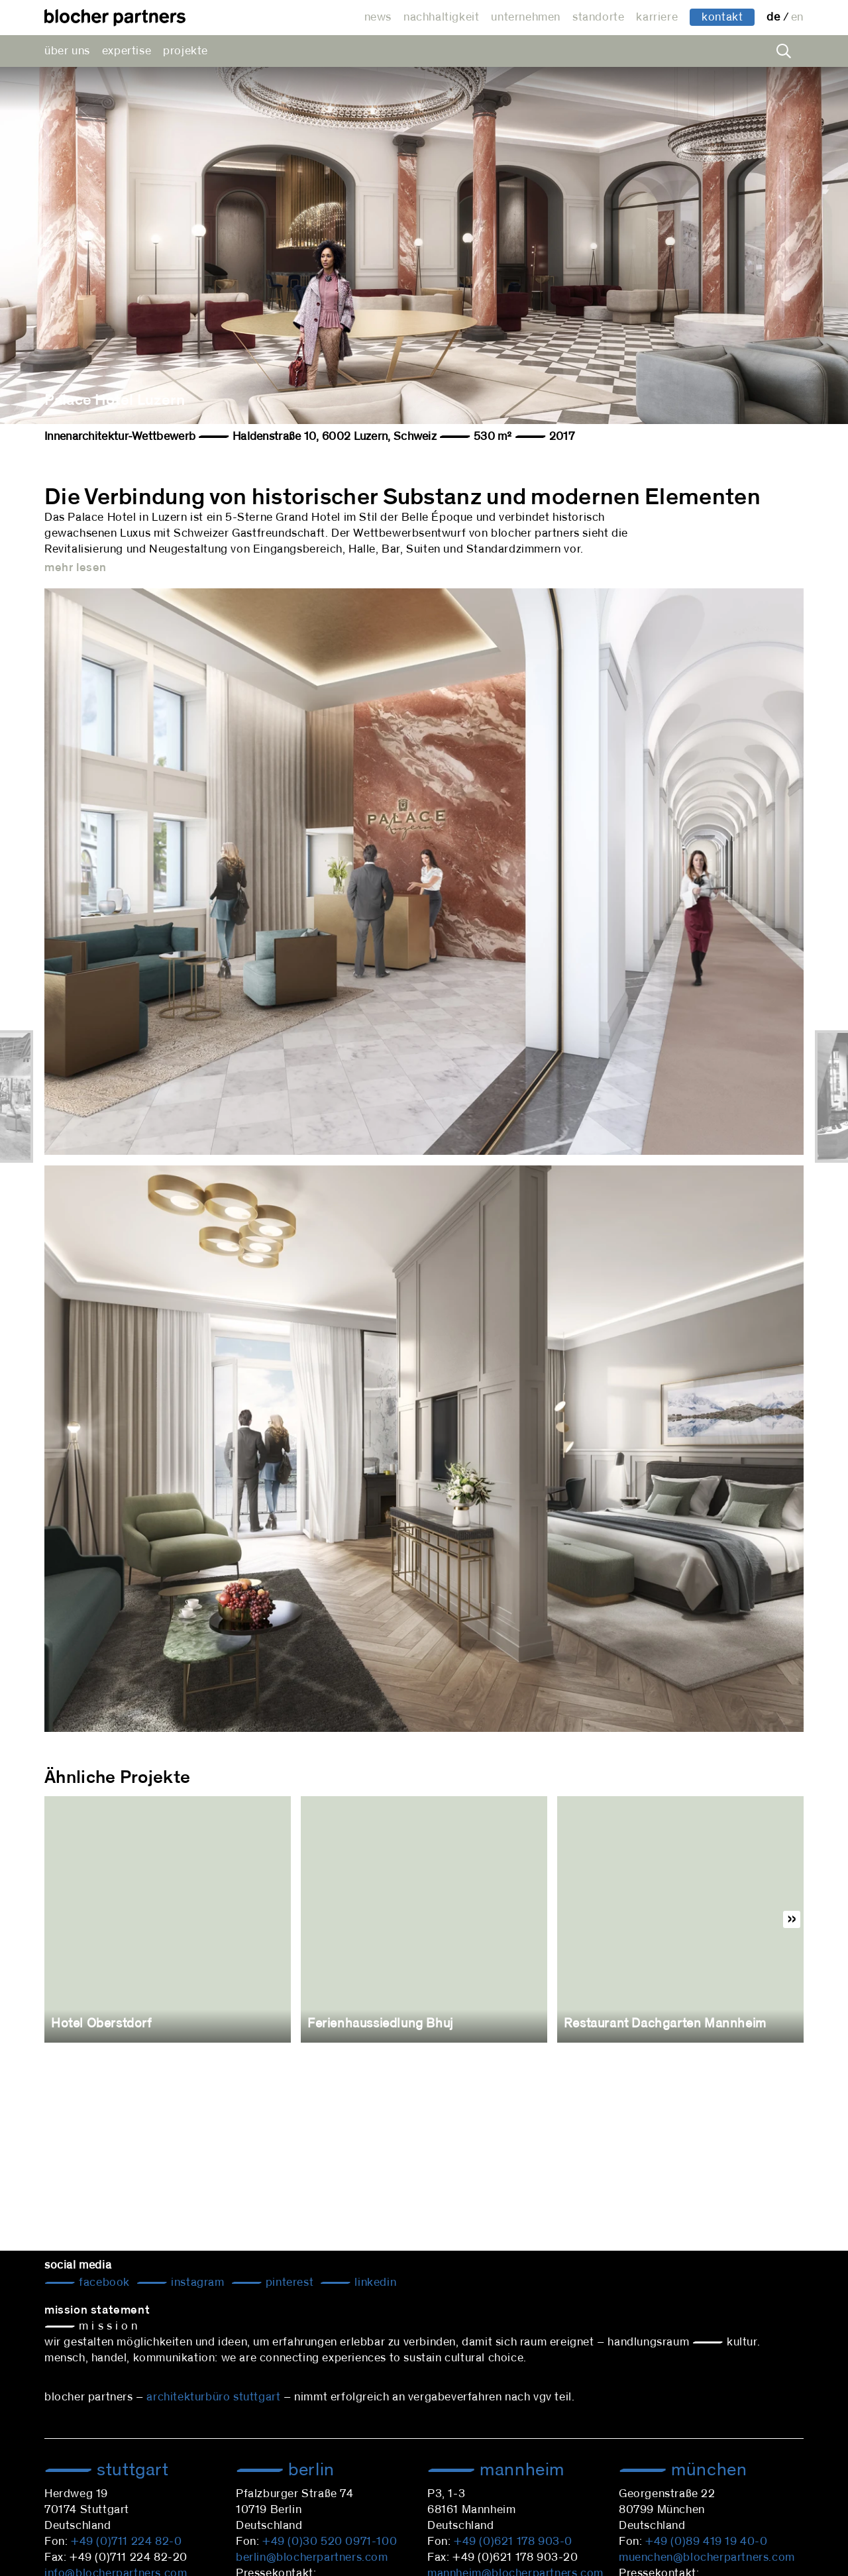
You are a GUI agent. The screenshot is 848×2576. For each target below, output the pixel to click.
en (797, 17)
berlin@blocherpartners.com (312, 2557)
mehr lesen (75, 568)
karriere (657, 17)
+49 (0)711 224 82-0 (126, 2542)
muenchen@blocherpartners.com (707, 2557)
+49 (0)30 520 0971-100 (329, 2542)
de (775, 17)
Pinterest (287, 2282)
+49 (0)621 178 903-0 (513, 2542)
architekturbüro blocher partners (115, 17)
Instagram (196, 2282)
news (378, 17)
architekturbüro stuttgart (213, 2397)
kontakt (722, 17)
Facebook (103, 2282)
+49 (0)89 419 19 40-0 (706, 2542)
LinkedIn (374, 2282)
